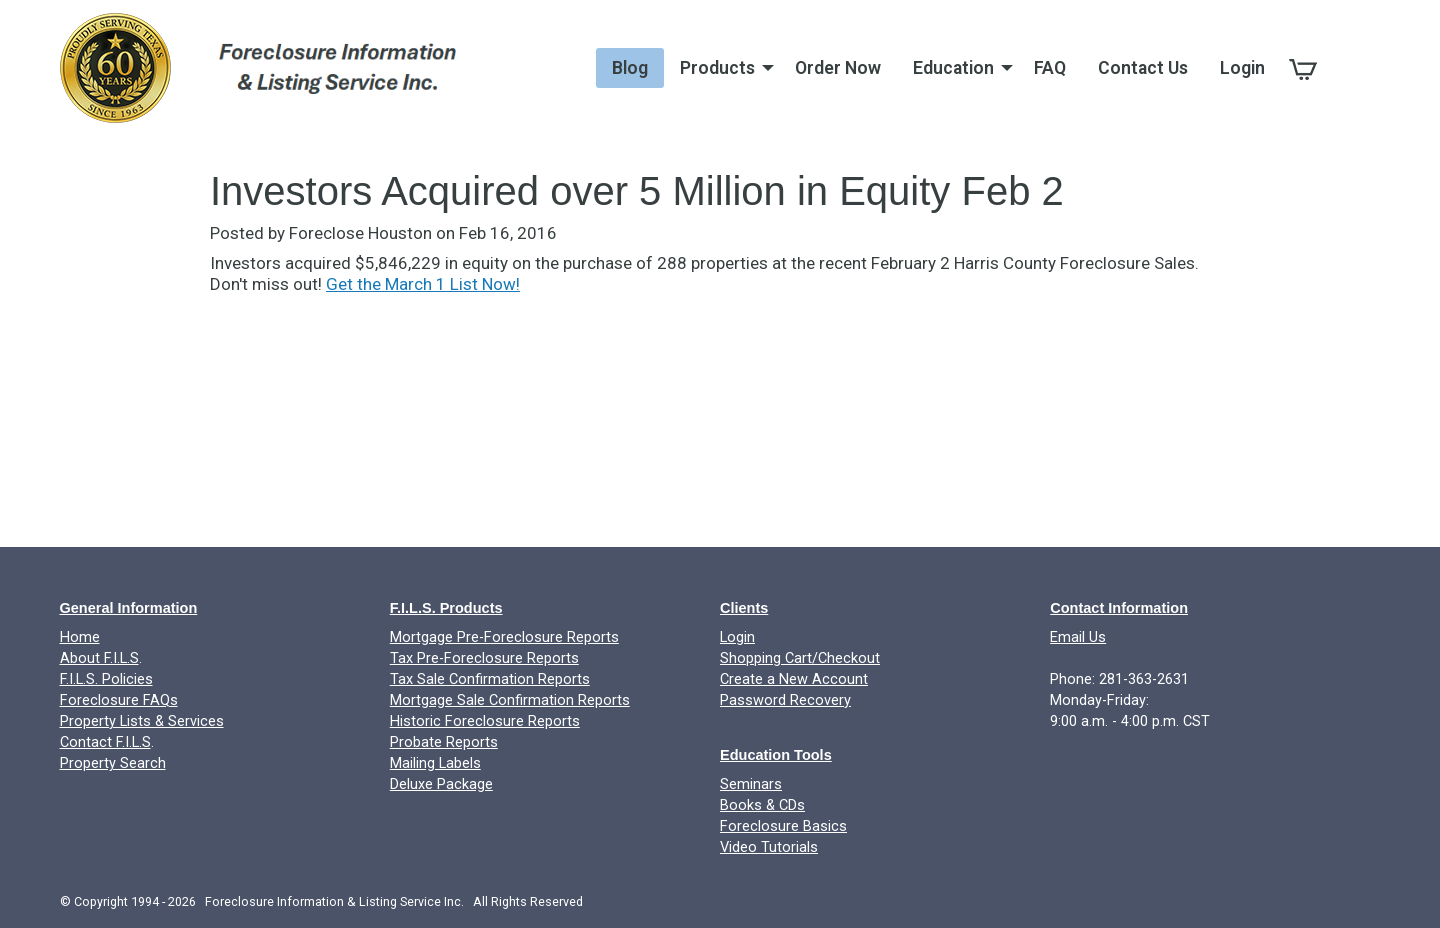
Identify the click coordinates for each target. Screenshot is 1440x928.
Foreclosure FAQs (119, 700)
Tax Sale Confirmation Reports (490, 679)
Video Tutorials (769, 847)
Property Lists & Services (142, 721)
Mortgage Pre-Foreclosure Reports (504, 637)
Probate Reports (444, 742)
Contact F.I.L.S (105, 742)
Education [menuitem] (953, 68)
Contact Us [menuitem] (1143, 68)
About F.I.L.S (99, 658)
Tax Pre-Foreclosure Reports (484, 658)
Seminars (751, 784)
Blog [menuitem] (630, 68)
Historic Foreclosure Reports (485, 721)
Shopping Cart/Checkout (800, 658)
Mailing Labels (435, 763)
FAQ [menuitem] (1050, 68)
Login (737, 637)
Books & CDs (762, 805)
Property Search (113, 763)
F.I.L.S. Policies (106, 679)
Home (80, 637)
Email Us (1078, 637)
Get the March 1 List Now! (423, 284)
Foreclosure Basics (783, 826)
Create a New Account (794, 679)
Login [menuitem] (1242, 68)
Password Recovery (785, 700)
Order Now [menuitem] (838, 68)
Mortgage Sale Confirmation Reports (510, 700)
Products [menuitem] (717, 68)
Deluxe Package (441, 784)
